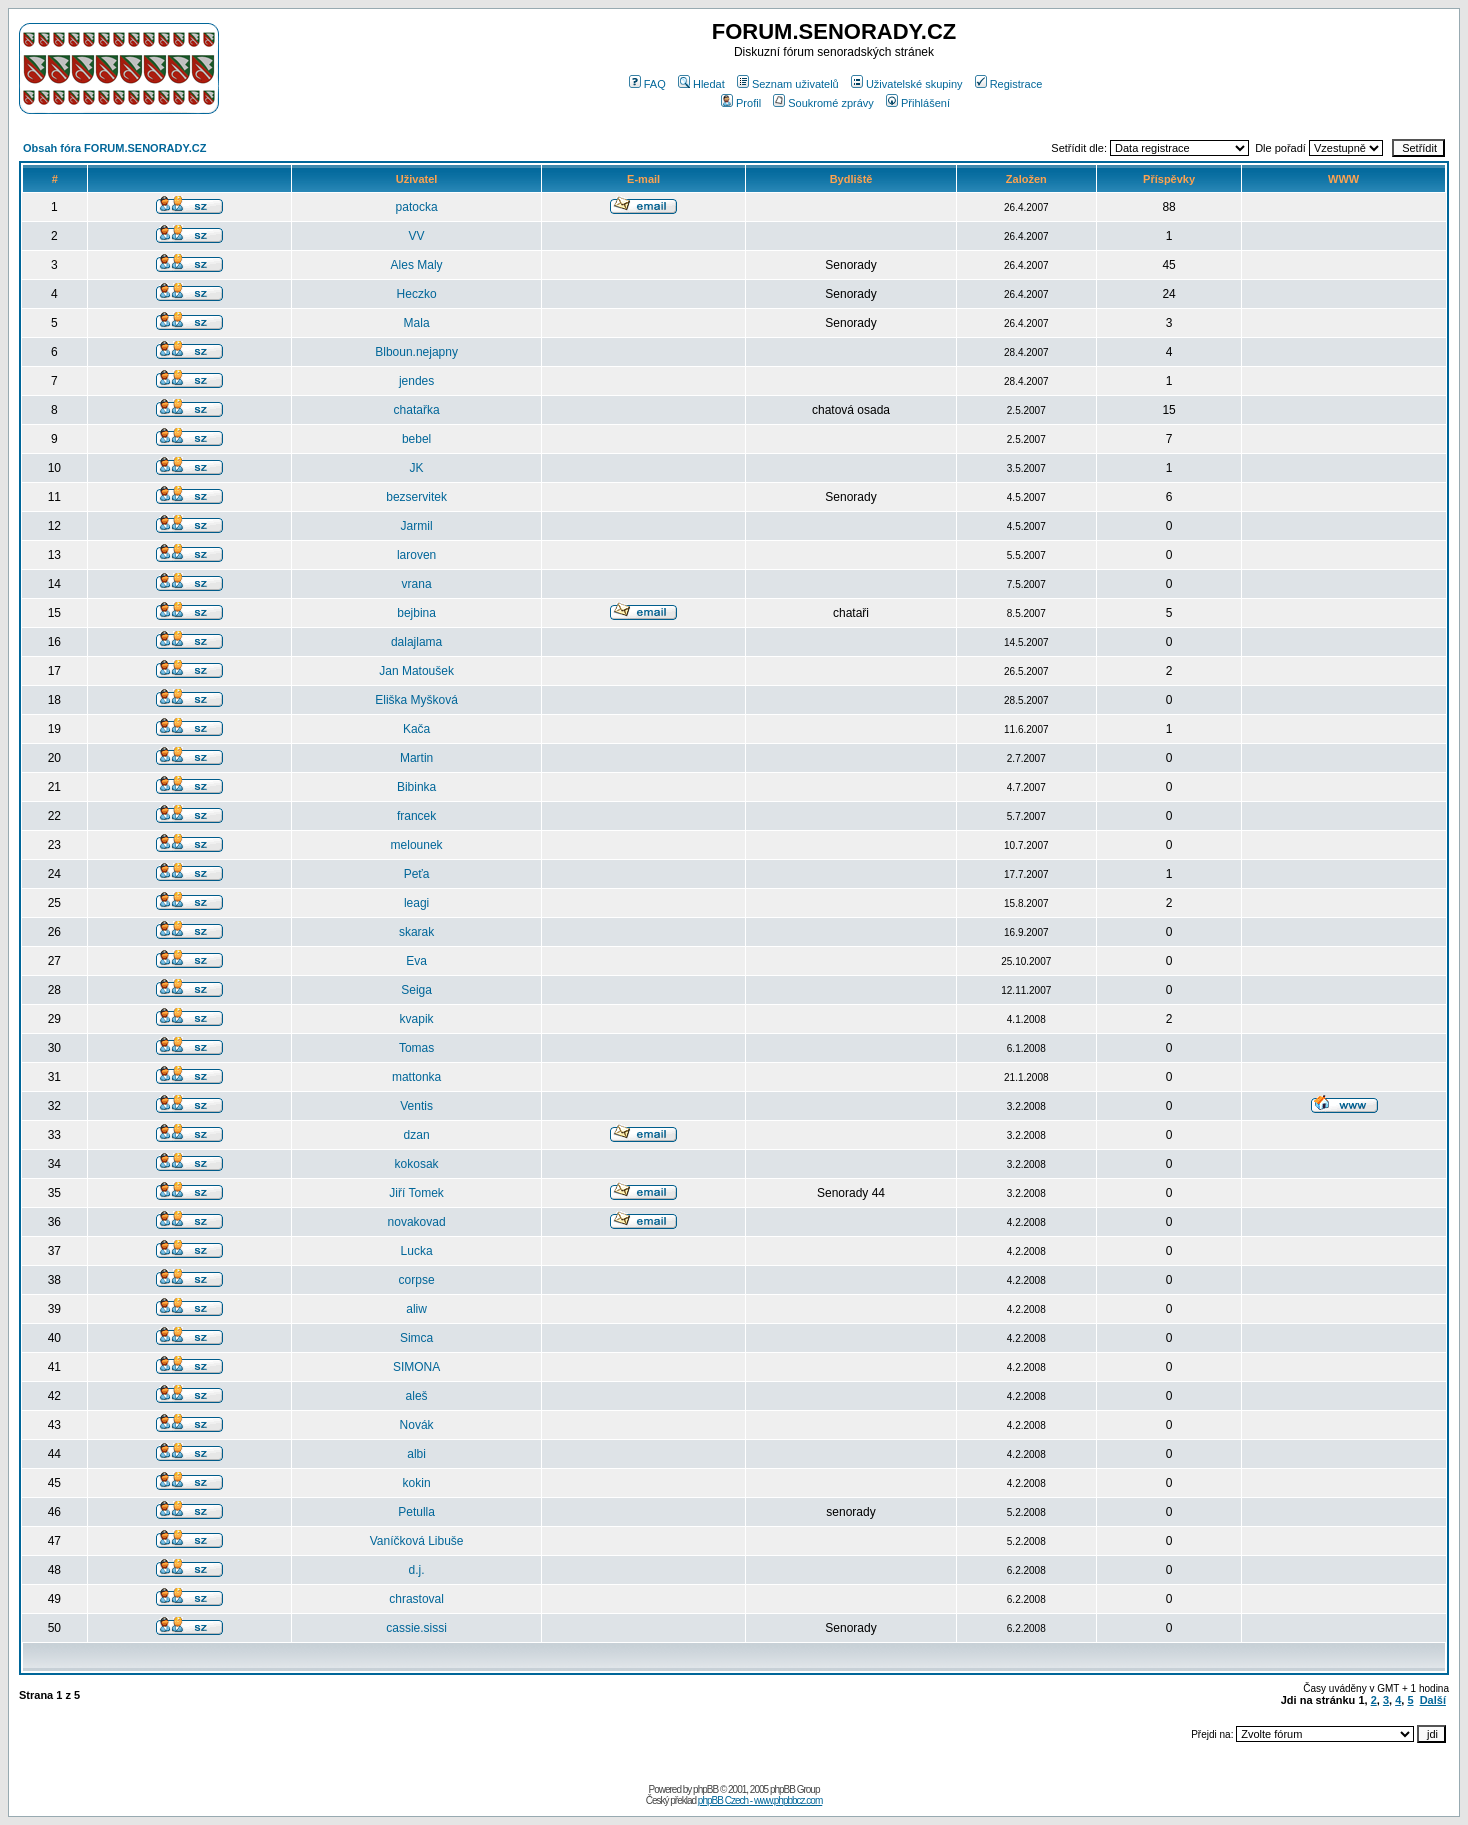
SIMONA (416, 1367)
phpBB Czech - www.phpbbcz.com (760, 1800)
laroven (416, 555)
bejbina (416, 613)
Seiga (416, 990)
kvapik (417, 1019)
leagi (416, 903)
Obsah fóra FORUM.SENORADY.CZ (114, 148)
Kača (416, 729)
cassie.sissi (416, 1628)
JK (417, 468)
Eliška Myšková (416, 700)
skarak (416, 932)
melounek (417, 845)
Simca (416, 1338)
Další (1433, 1700)
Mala (417, 323)
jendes (416, 381)
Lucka (417, 1251)
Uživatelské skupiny (907, 84)
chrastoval (416, 1599)
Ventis (416, 1106)
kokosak (417, 1164)
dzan (417, 1135)
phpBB (705, 1789)
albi (416, 1454)
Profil (741, 103)
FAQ (647, 84)
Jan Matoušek (416, 671)
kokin (417, 1483)
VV (417, 236)
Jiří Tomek (416, 1193)
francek (416, 816)
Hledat (701, 84)
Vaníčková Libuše (417, 1541)
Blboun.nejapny (416, 352)
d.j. (417, 1570)
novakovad (417, 1222)
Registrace (1009, 84)
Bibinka (416, 787)
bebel (416, 439)
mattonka (416, 1077)
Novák (417, 1425)
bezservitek (416, 497)
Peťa (417, 874)
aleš (417, 1396)
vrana (417, 584)
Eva (416, 961)
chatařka (417, 410)
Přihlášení (918, 103)
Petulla (416, 1512)
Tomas (416, 1048)
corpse (417, 1280)
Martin (416, 758)
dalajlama (416, 642)
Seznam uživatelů (788, 84)
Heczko (417, 294)
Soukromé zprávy (823, 103)
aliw (416, 1309)
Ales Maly (417, 265)
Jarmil (417, 526)
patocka (417, 207)
